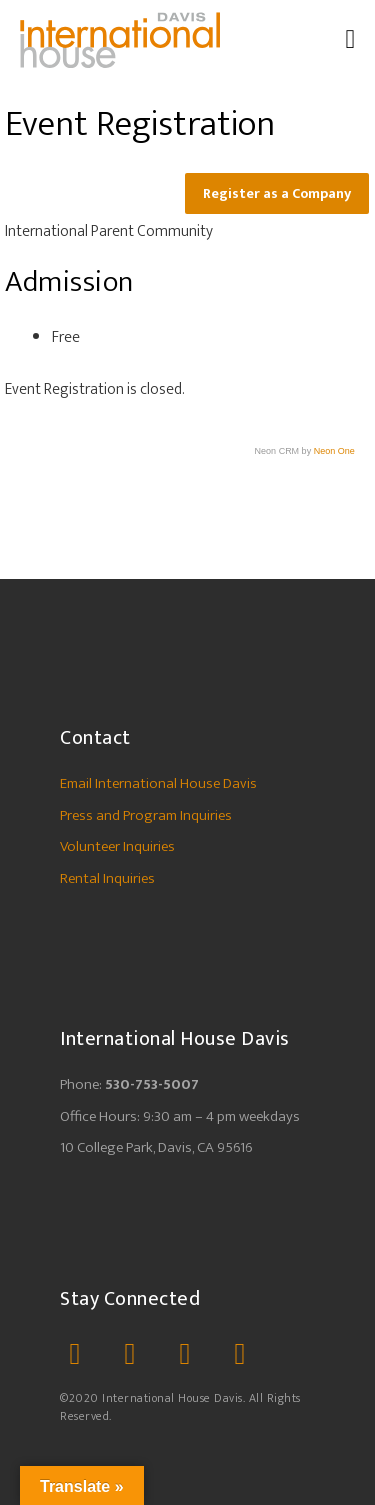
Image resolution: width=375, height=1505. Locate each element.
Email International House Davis (158, 783)
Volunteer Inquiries (117, 846)
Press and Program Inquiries (146, 815)
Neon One (334, 451)
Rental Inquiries (107, 878)
